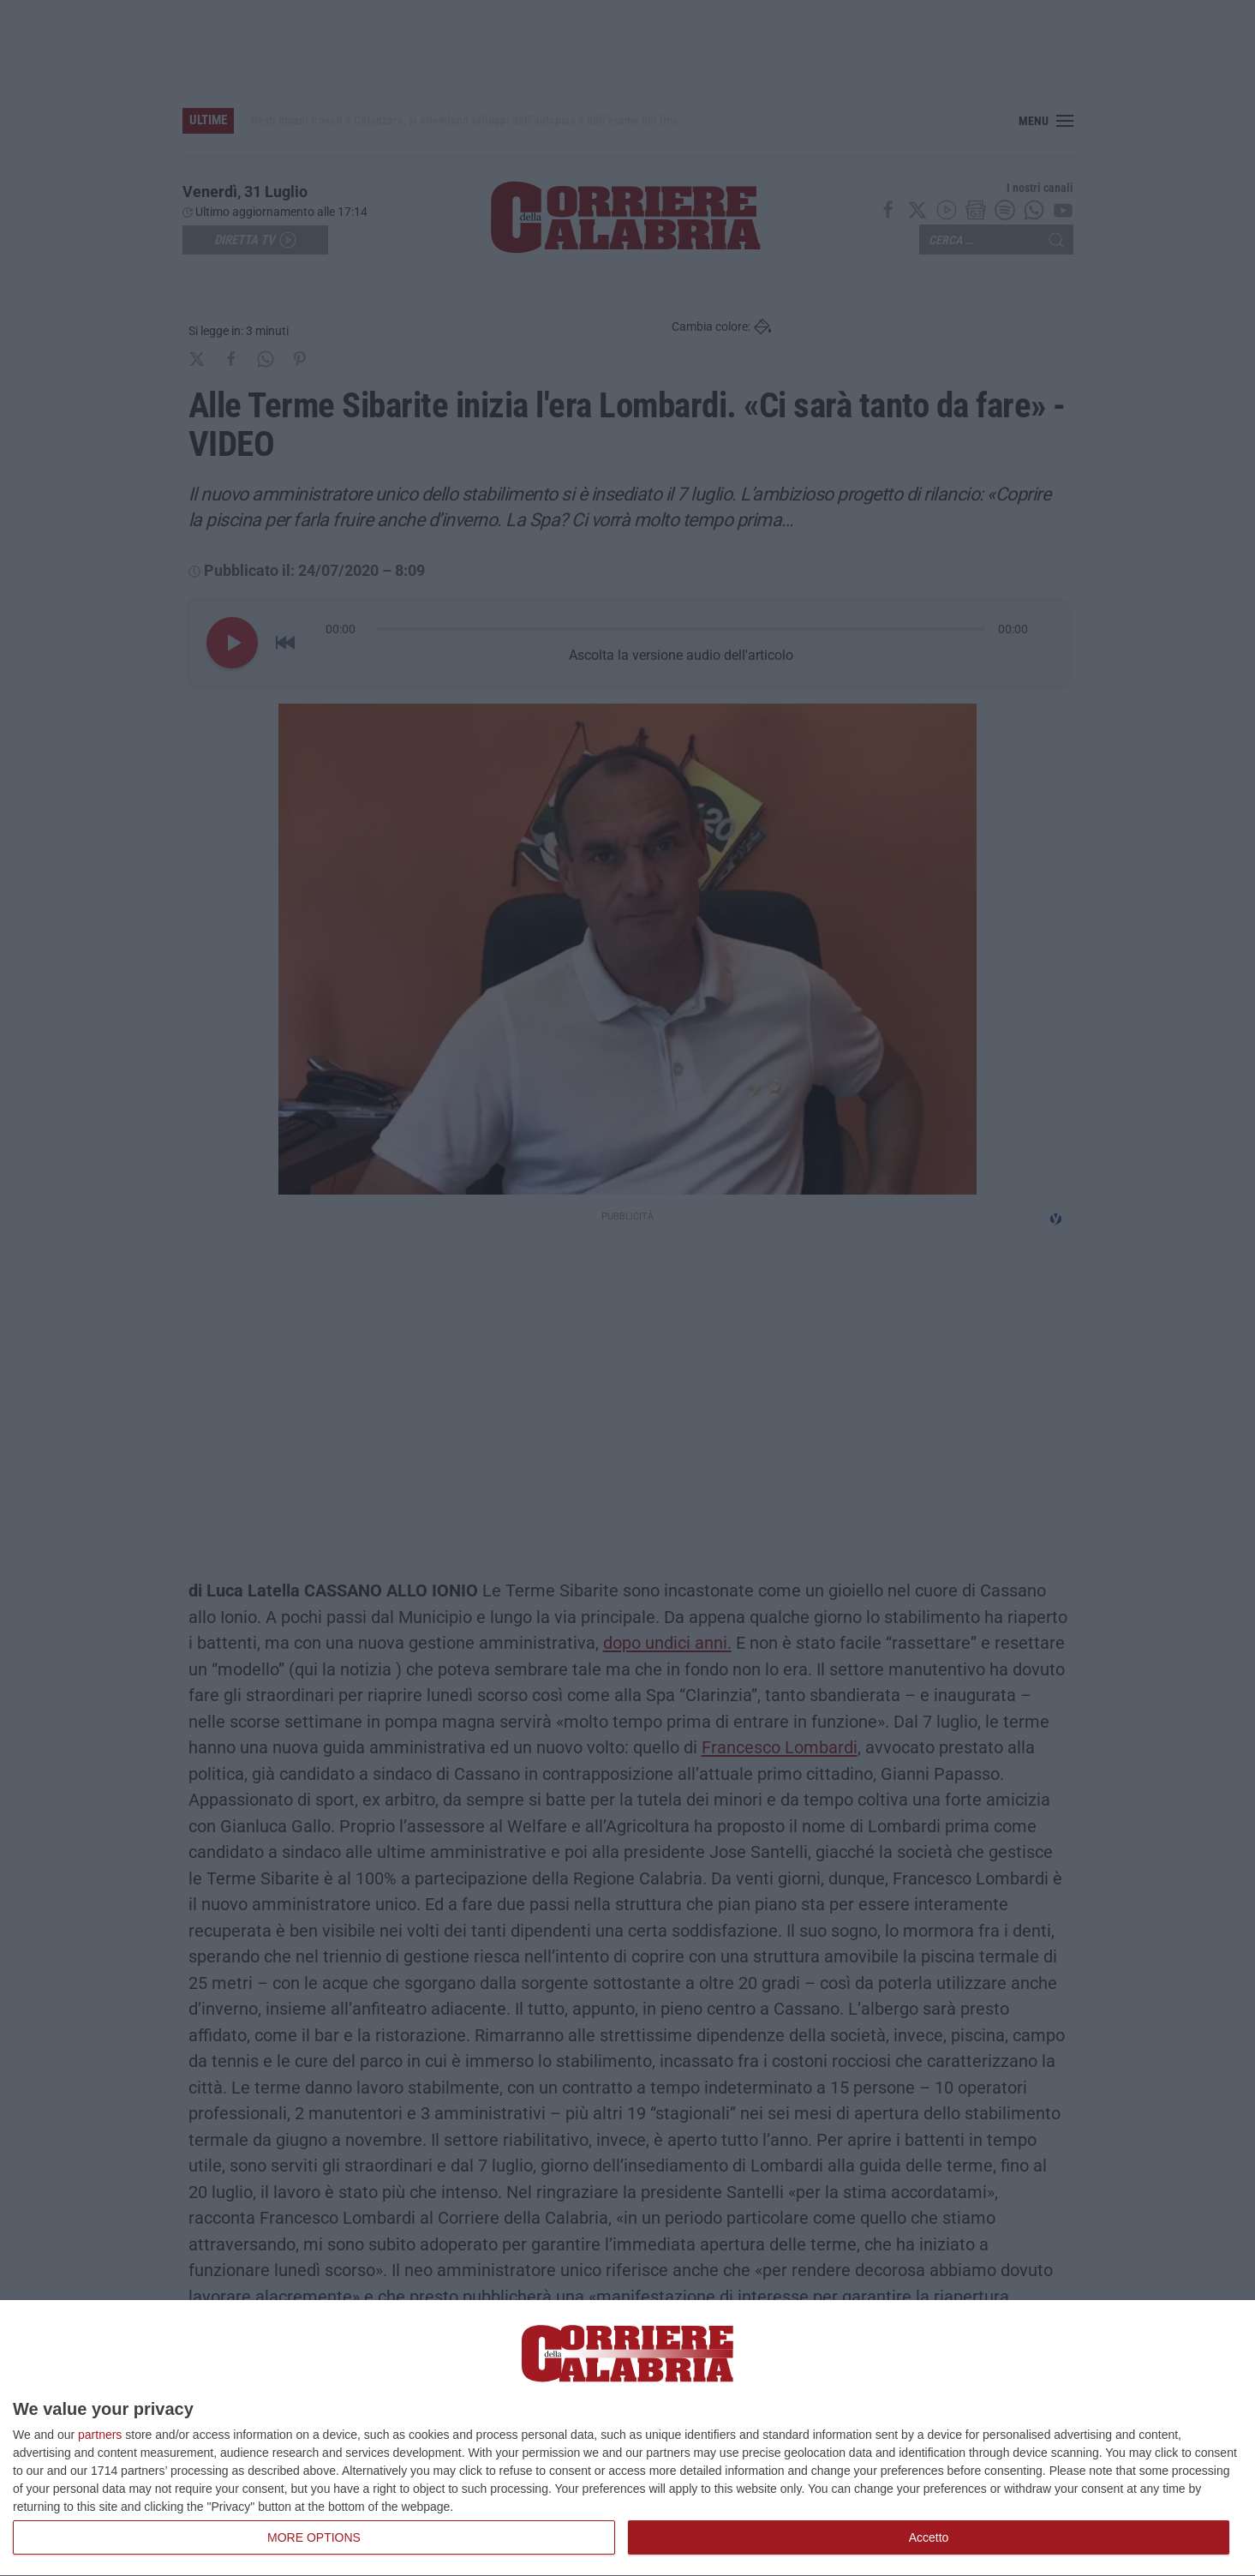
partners (100, 2435)
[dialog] (627, 2438)
